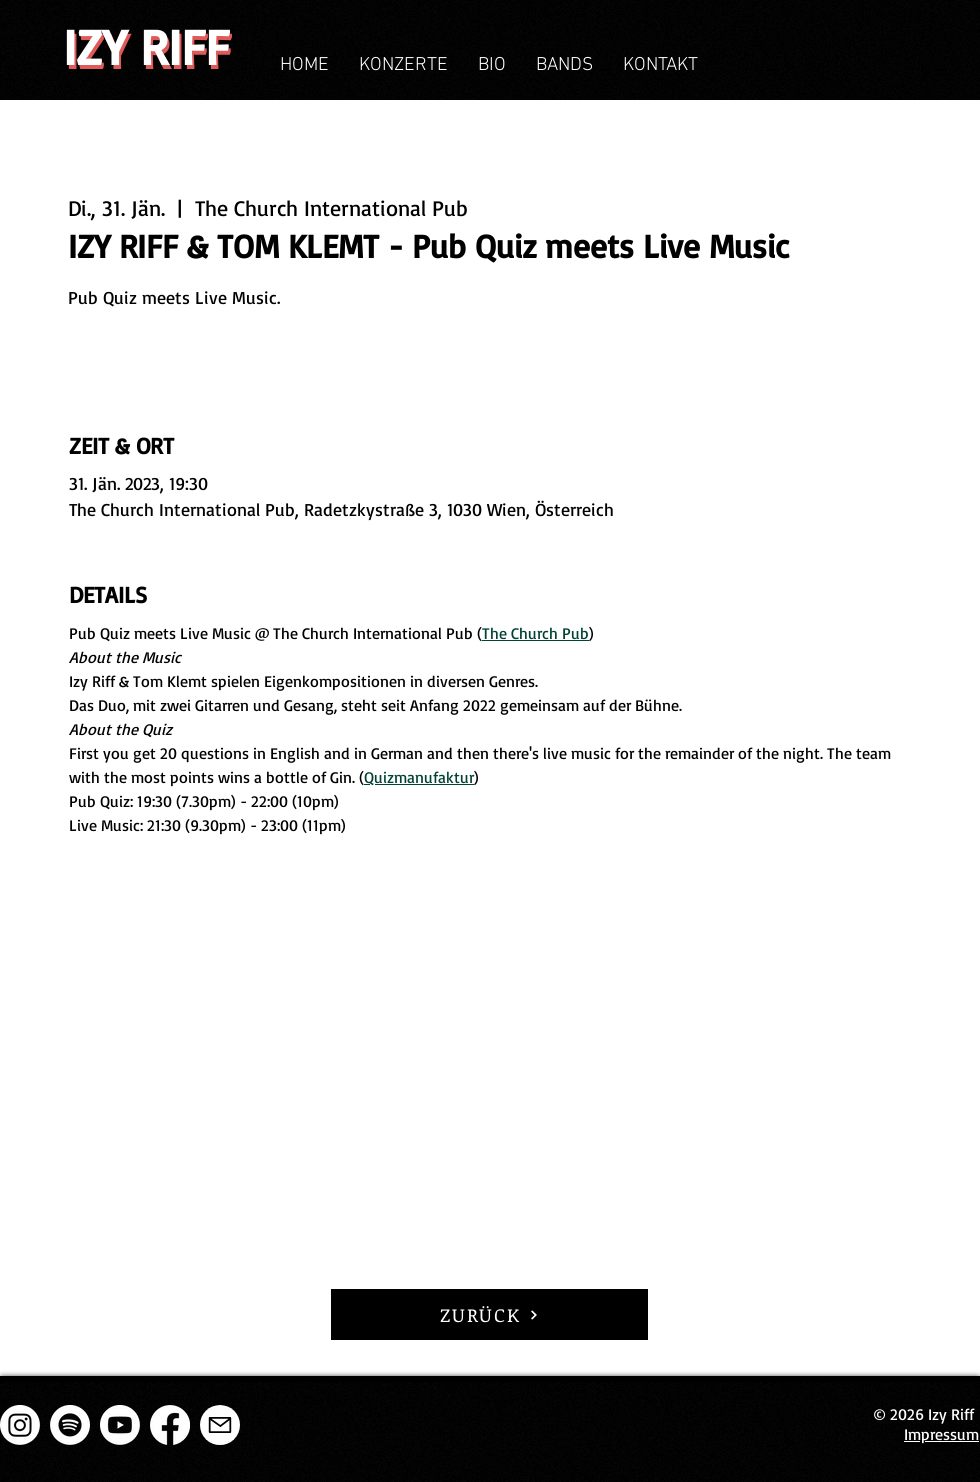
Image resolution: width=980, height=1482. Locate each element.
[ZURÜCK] (489, 1314)
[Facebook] (170, 1425)
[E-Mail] (220, 1425)
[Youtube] (120, 1425)
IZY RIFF (146, 46)
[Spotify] (70, 1425)
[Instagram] (20, 1425)
